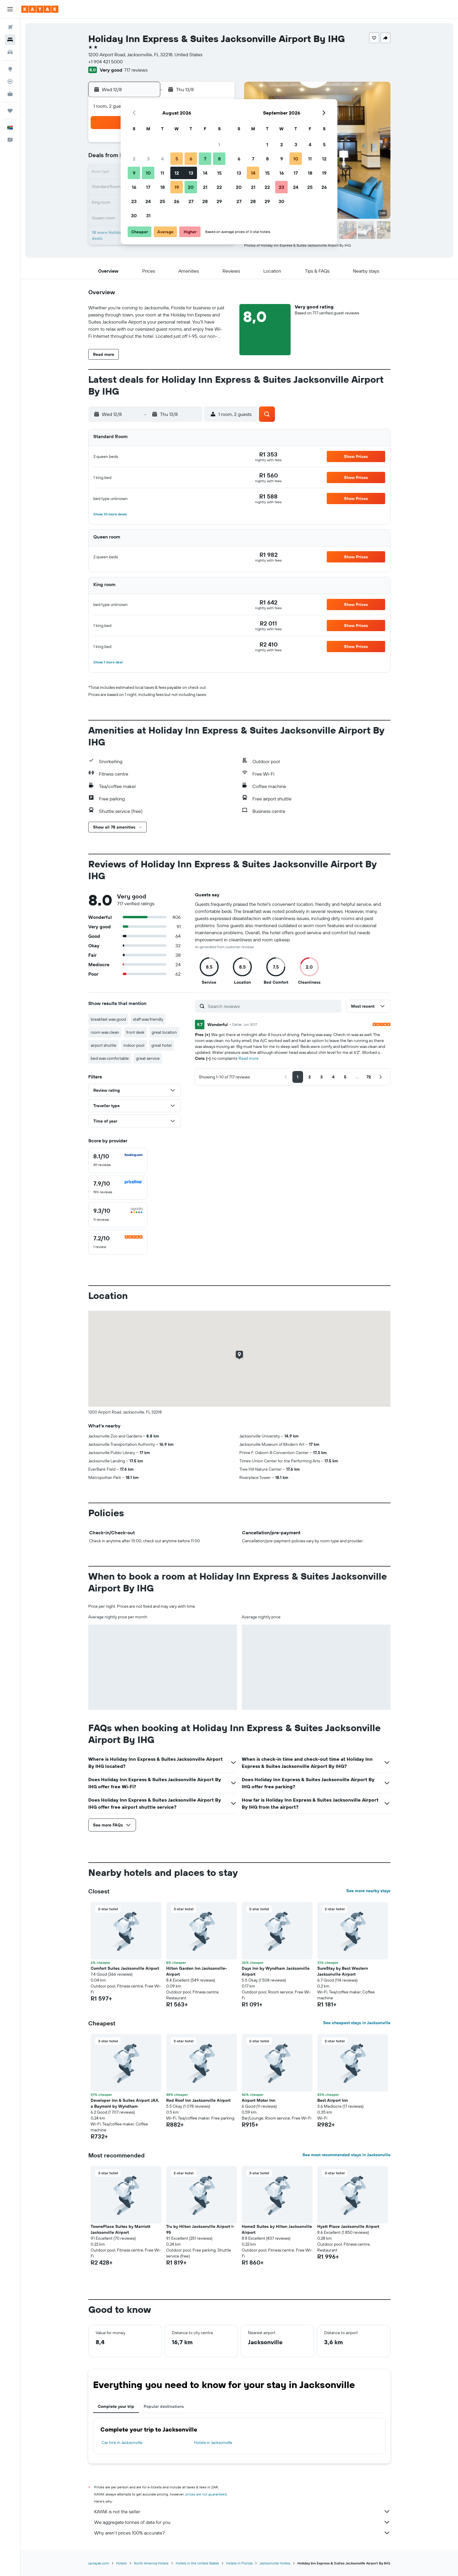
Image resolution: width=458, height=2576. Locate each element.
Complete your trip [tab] (116, 2406)
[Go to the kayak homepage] (39, 9)
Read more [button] (248, 1058)
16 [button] (134, 187)
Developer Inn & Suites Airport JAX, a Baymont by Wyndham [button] (125, 2103)
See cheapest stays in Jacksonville (356, 2022)
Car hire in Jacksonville (122, 2442)
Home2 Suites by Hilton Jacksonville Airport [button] (277, 2229)
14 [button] (205, 173)
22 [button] (219, 187)
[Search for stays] (10, 40)
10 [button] (148, 173)
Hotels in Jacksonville (213, 2442)
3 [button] (148, 159)
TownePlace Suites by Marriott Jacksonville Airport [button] (120, 2229)
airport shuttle (103, 1045)
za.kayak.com (98, 2563)
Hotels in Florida (239, 2563)
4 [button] (162, 159)
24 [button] (148, 201)
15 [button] (219, 173)
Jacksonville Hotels (275, 2563)
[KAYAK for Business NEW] (10, 94)
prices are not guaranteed (206, 2494)
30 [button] (134, 215)
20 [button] (191, 187)
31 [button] (148, 215)
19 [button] (176, 187)
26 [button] (176, 201)
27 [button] (190, 201)
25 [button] (162, 201)
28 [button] (205, 201)
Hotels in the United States (197, 2563)
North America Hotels (151, 2563)
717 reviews (136, 70)
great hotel (161, 1045)
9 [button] (134, 173)
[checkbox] (118, 1160)
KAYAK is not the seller (242, 2511)
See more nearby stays (368, 1890)
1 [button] (219, 144)
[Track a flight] (10, 81)
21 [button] (205, 187)
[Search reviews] (273, 1006)
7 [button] (205, 159)
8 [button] (219, 159)
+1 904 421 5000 (105, 62)
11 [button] (162, 173)
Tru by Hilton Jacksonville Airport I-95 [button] (200, 2229)
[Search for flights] (10, 27)
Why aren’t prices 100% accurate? (242, 2532)
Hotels (121, 2563)
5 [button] (176, 159)
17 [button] (148, 187)
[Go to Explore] (10, 69)
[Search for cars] (10, 52)
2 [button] (134, 159)
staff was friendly (148, 1019)
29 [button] (219, 201)
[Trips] (10, 111)
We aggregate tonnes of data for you (242, 2522)
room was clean (105, 1032)
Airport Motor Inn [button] (258, 2100)
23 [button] (134, 201)
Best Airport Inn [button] (332, 2100)
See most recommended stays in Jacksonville (346, 2154)
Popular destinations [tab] (164, 2406)
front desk (135, 1032)
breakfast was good (108, 1019)
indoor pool (134, 1045)
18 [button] (162, 187)
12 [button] (176, 173)
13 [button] (191, 173)
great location (164, 1032)
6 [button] (191, 159)
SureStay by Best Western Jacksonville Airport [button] (342, 1971)
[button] (10, 9)
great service (148, 1058)
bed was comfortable (110, 1058)
